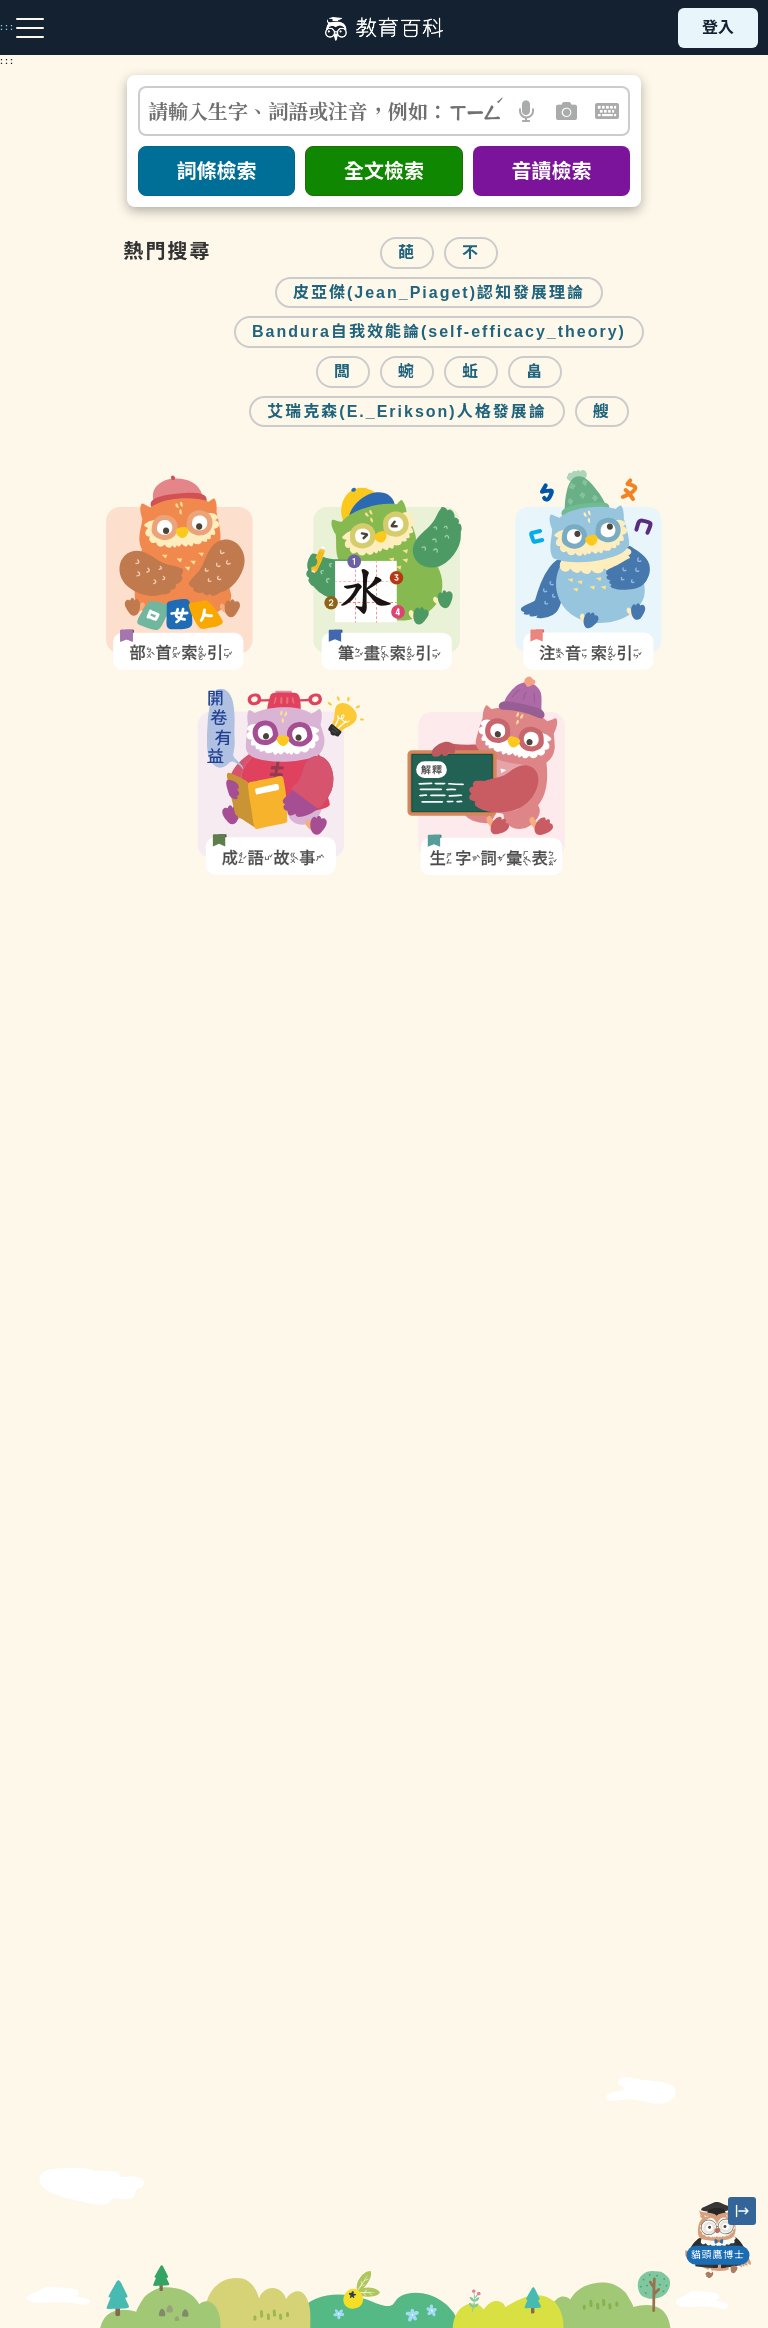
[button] (527, 111)
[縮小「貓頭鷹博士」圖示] (742, 2211)
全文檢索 (384, 171)
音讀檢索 (551, 171)
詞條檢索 (217, 171)
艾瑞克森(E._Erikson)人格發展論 (406, 411)
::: (7, 61)
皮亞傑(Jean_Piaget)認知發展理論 (439, 292)
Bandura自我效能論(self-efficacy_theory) (439, 331)
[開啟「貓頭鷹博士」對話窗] (718, 2240)
